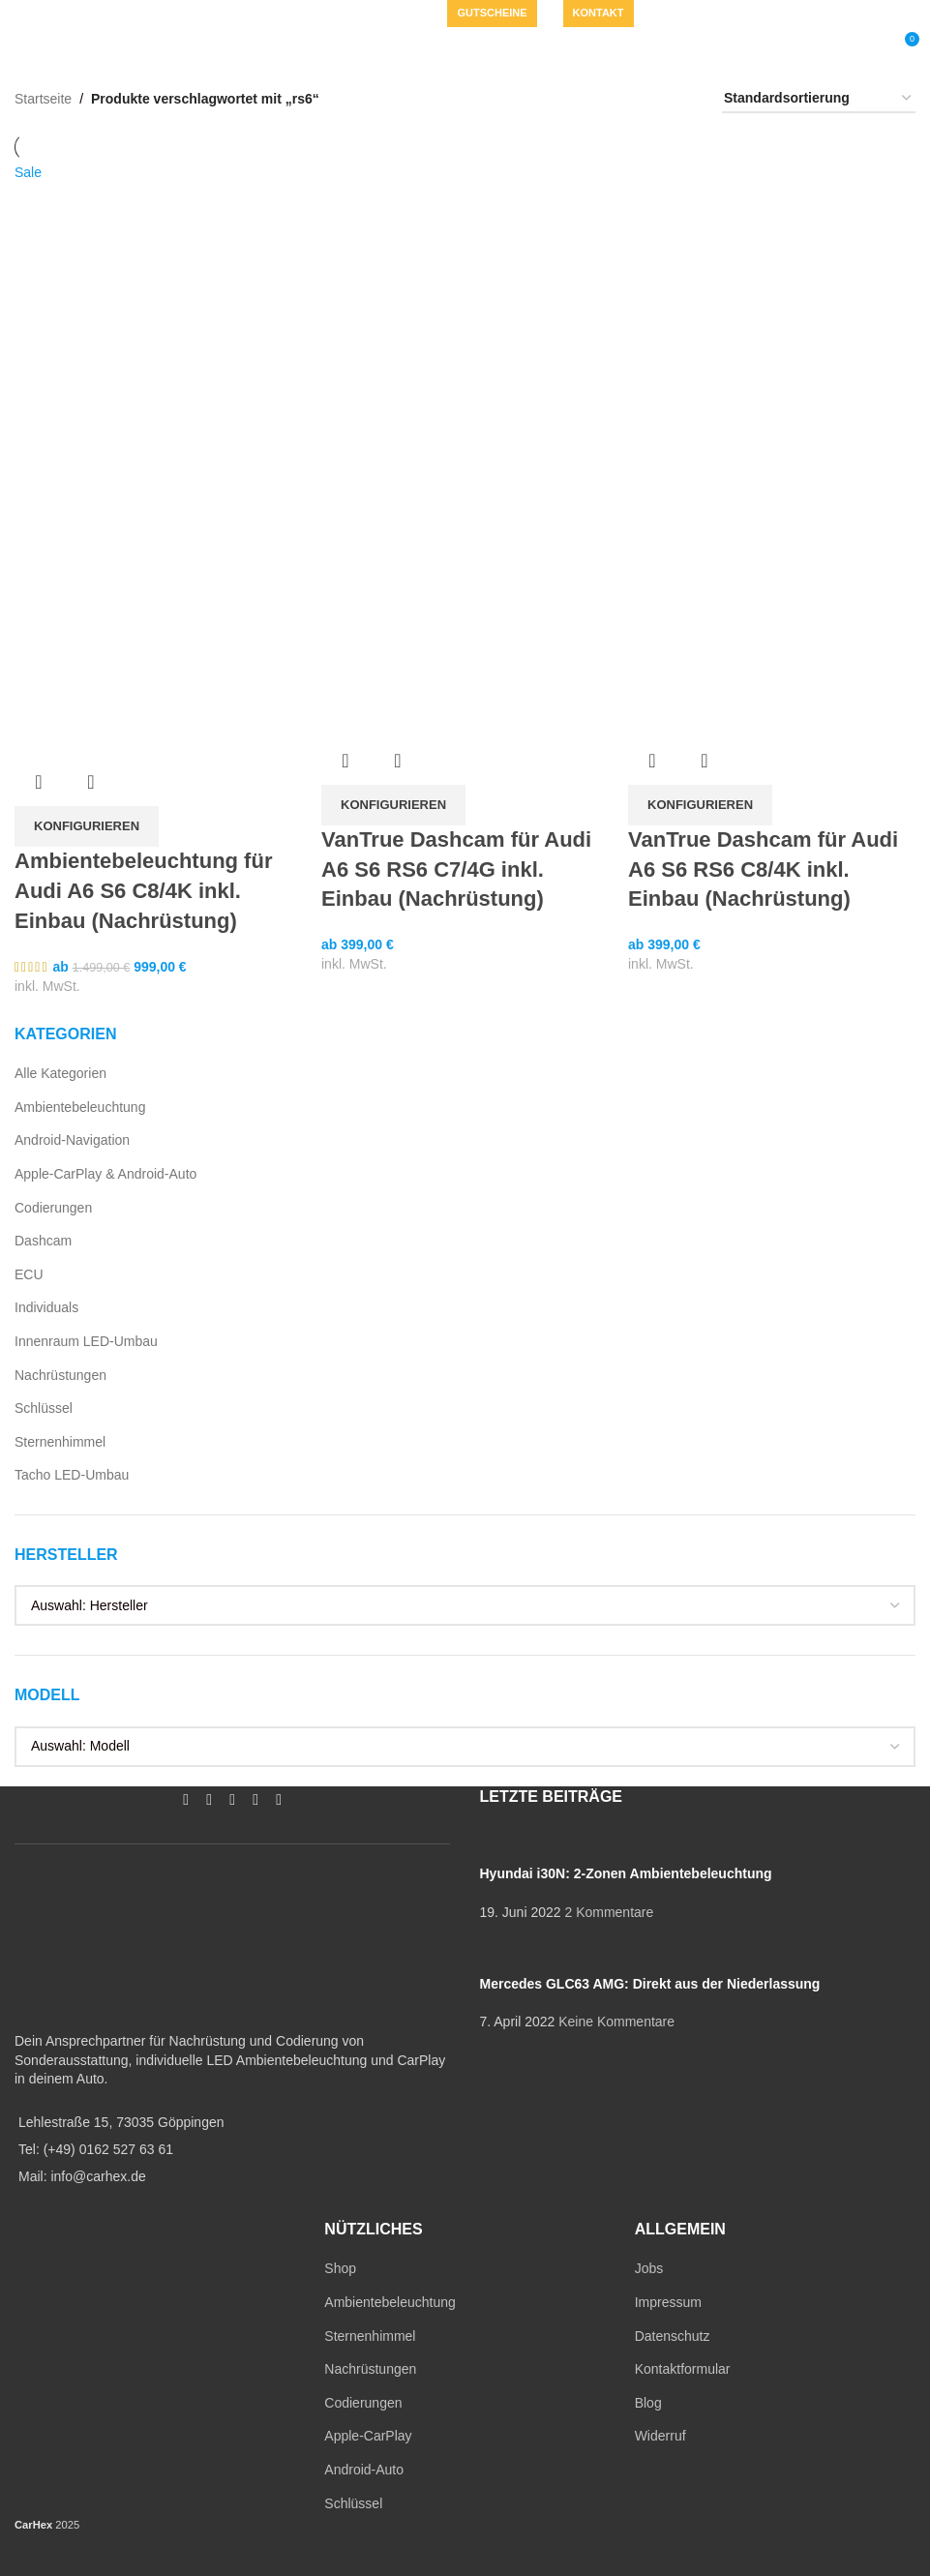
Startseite (43, 98)
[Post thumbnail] (697, 1844)
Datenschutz (672, 2336)
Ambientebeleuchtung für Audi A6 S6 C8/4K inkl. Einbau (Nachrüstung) (143, 891)
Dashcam (43, 1240)
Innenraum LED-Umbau (86, 1341)
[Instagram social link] (331, 14)
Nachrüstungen (60, 1375)
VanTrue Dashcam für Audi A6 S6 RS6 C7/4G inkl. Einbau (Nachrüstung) (456, 869)
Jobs (649, 2268)
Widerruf (660, 2435)
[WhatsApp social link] (377, 14)
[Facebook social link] (307, 14)
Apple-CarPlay (367, 2435)
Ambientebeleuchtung (80, 1107)
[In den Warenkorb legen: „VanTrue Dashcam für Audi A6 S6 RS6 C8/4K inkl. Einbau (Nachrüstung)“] (700, 805)
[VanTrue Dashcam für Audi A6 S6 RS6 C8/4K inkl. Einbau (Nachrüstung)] (771, 304)
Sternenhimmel (60, 1442)
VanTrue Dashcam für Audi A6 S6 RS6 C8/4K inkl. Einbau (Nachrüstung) (763, 869)
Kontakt (598, 12)
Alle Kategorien (60, 1073)
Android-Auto (364, 2469)
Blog (648, 2403)
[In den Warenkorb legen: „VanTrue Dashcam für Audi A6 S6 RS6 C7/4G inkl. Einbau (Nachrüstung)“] (393, 805)
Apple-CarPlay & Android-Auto (105, 1174)
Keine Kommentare (616, 2021)
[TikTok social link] (400, 14)
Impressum (668, 2302)
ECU (29, 1274)
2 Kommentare (608, 1912)
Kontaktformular (683, 2369)
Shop (340, 2268)
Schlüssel (44, 1408)
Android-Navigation (72, 1140)
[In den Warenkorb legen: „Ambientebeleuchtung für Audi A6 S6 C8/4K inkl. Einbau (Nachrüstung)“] (87, 826)
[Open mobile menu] (55, 46)
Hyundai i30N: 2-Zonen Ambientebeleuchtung (625, 1873)
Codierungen (53, 1207)
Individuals (46, 1307)
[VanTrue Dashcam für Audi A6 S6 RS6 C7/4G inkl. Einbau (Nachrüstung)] (465, 304)
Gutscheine (491, 12)
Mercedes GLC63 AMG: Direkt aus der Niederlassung (649, 1984)
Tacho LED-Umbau (72, 1475)
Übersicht (39, 782)
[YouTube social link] (354, 14)
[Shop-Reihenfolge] (818, 99)
